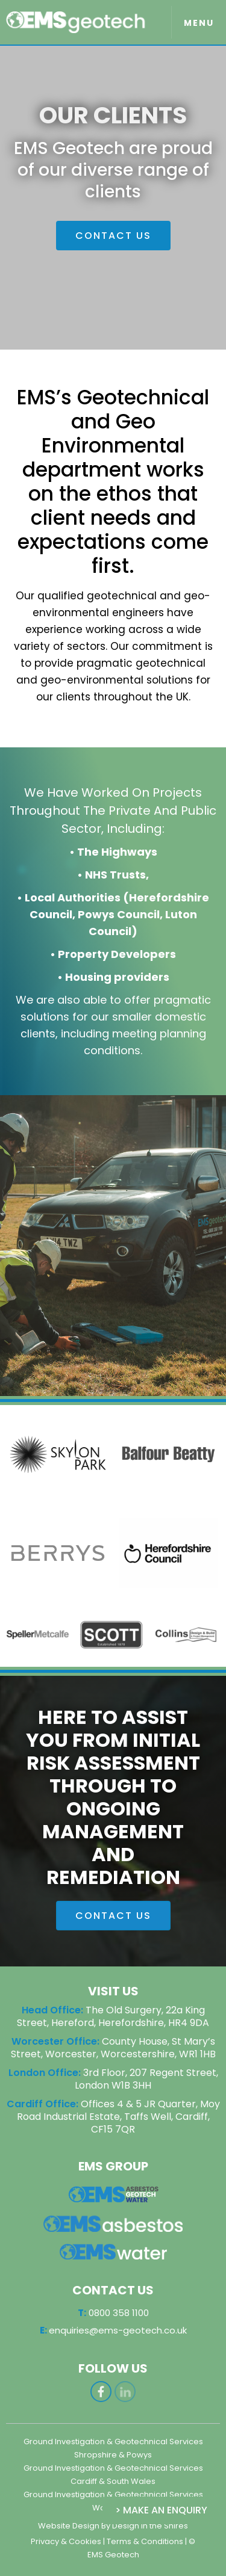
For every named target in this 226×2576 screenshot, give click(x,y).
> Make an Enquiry (161, 2510)
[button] (198, 22)
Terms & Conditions (145, 2541)
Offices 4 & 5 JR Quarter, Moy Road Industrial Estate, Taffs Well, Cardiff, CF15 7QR (118, 2116)
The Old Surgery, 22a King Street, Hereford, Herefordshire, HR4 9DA (113, 2016)
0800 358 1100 (113, 2352)
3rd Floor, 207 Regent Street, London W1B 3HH (146, 2079)
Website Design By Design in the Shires (113, 2525)
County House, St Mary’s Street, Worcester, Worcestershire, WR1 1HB (113, 2047)
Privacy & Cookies (66, 2541)
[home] (79, 22)
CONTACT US (113, 235)
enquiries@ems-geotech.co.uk (113, 2370)
